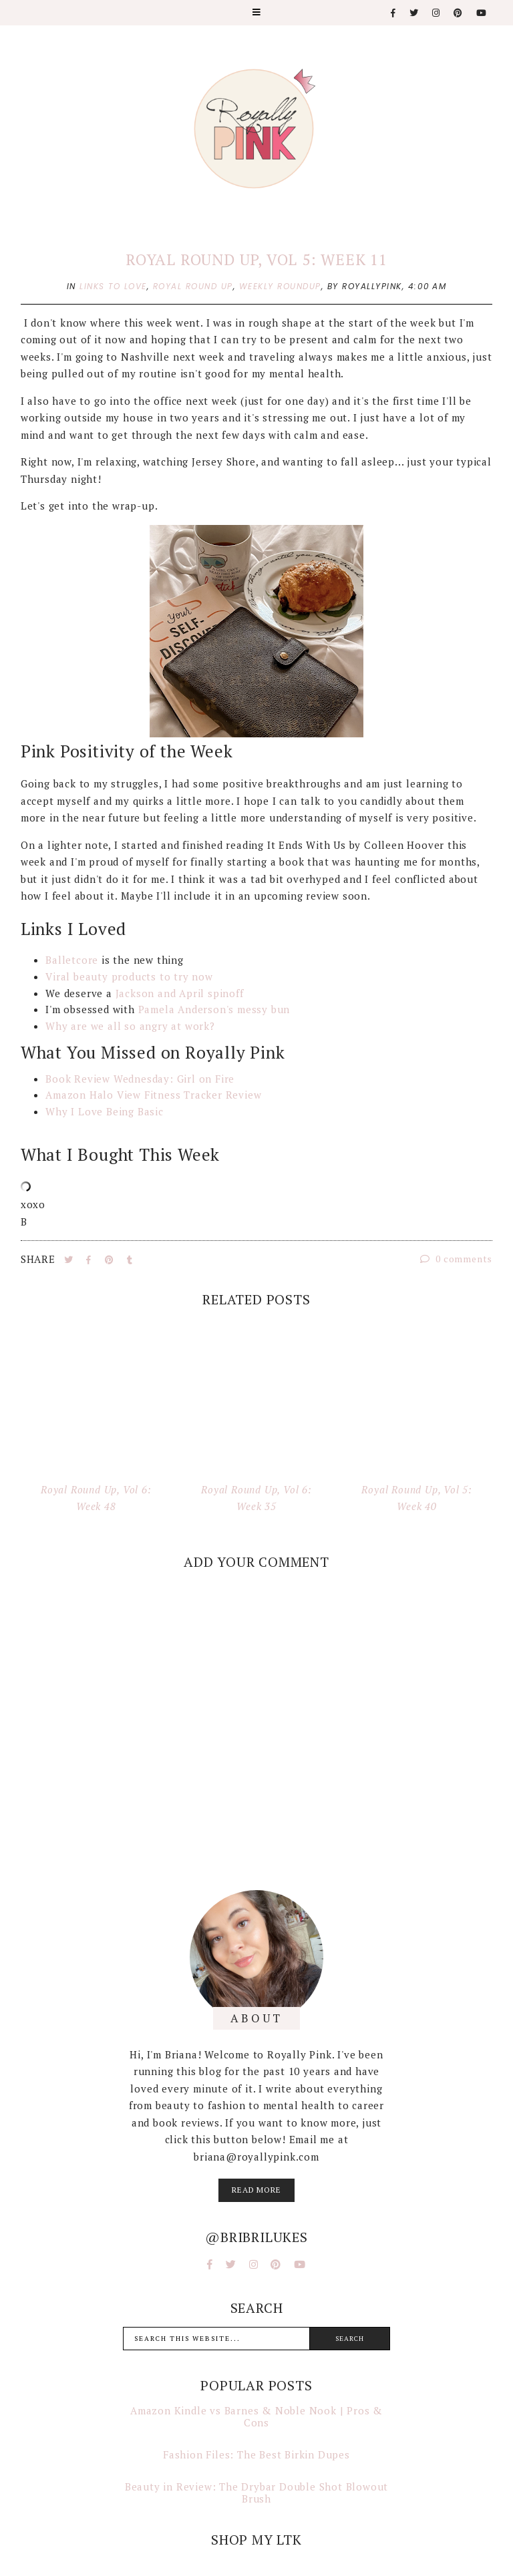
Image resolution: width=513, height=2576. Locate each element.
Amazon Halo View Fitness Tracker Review (153, 1094)
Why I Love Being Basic (104, 1111)
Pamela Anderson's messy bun (214, 1009)
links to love (113, 286)
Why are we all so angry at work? (131, 1026)
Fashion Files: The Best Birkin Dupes (256, 2454)
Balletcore (71, 959)
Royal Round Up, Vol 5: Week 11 (256, 259)
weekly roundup (280, 286)
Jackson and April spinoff (180, 993)
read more (256, 2190)
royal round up (193, 286)
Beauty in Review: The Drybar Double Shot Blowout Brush (256, 2492)
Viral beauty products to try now (130, 976)
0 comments (456, 1258)
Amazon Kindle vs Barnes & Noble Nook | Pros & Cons (256, 2416)
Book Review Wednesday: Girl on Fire (139, 1078)
